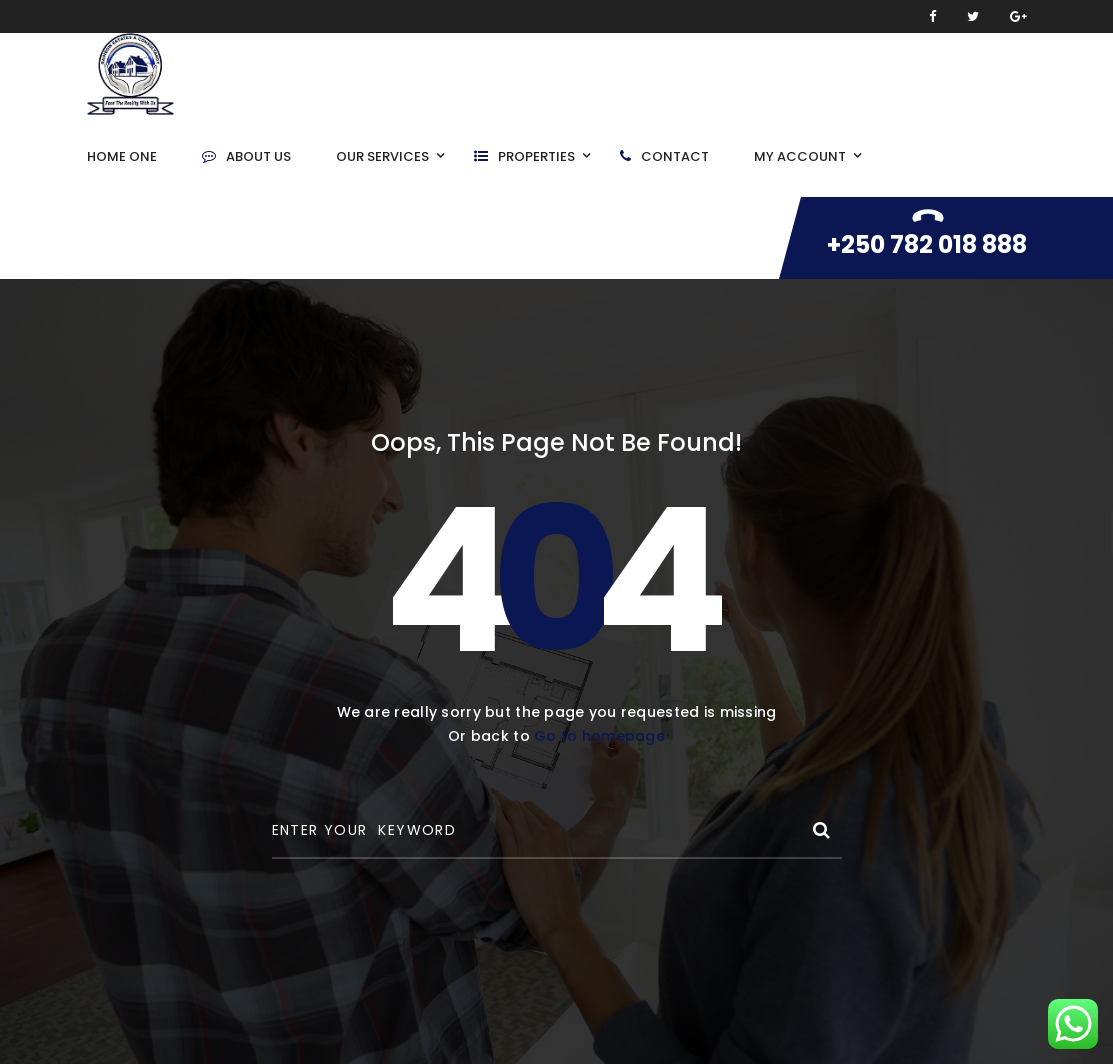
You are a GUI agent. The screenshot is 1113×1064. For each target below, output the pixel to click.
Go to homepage (599, 736)
